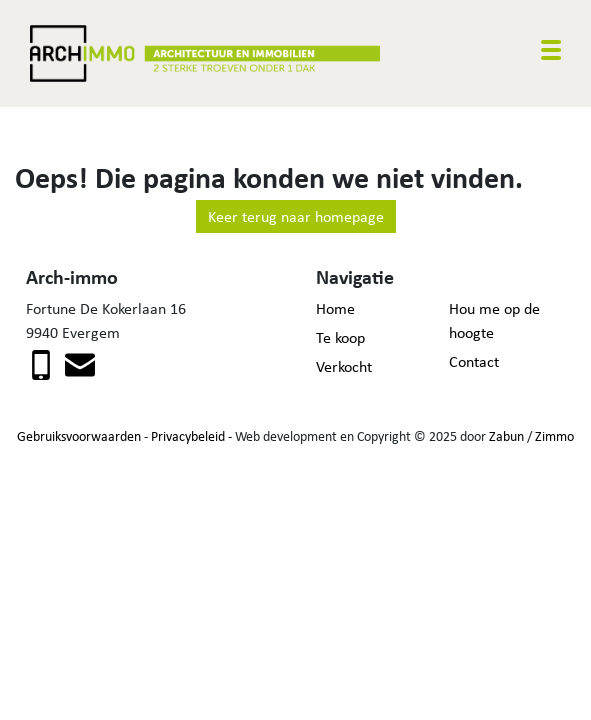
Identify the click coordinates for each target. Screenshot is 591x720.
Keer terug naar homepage (296, 216)
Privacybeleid (188, 436)
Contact (474, 361)
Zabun (506, 436)
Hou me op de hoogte (494, 320)
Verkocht (344, 366)
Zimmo (554, 436)
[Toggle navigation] (551, 50)
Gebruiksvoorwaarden (79, 436)
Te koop (340, 337)
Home (335, 308)
